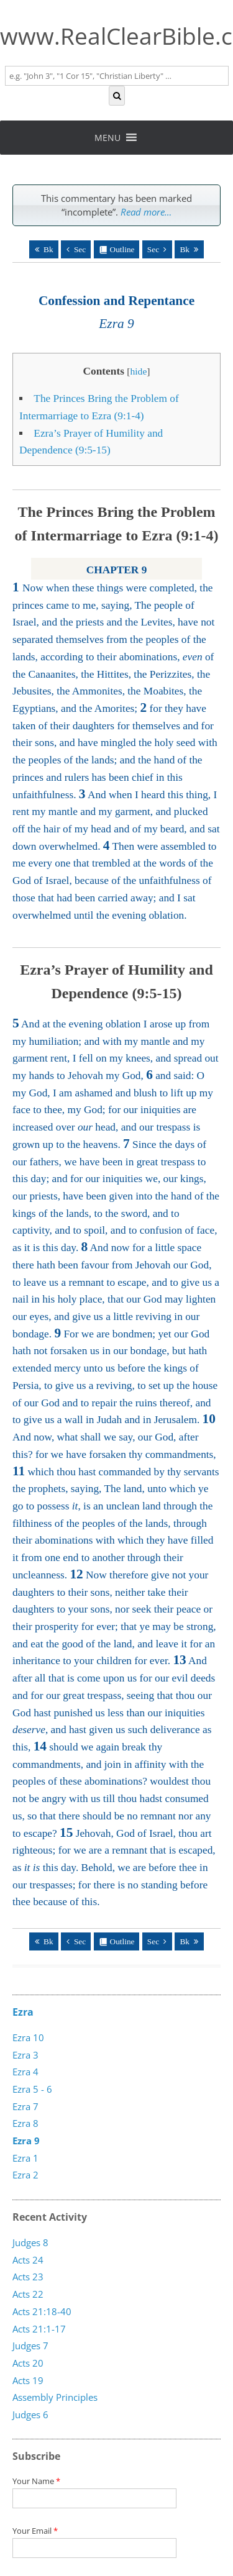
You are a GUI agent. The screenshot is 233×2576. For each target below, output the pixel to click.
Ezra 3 (25, 2055)
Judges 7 (30, 2345)
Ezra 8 (25, 2123)
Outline (122, 249)
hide (138, 371)
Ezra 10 (28, 2037)
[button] (107, 138)
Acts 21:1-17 (39, 2328)
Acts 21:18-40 (41, 2311)
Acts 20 (27, 2363)
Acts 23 (27, 2276)
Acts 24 (27, 2260)
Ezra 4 (25, 2071)
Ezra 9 (26, 2140)
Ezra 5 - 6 (32, 2089)
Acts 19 (27, 2379)
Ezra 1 (25, 2158)
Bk (48, 249)
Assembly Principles (55, 2397)
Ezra (23, 2012)
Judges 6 (30, 2414)
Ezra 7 (25, 2106)
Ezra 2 (25, 2175)
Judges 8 (30, 2242)
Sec (80, 249)
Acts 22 (27, 2294)
